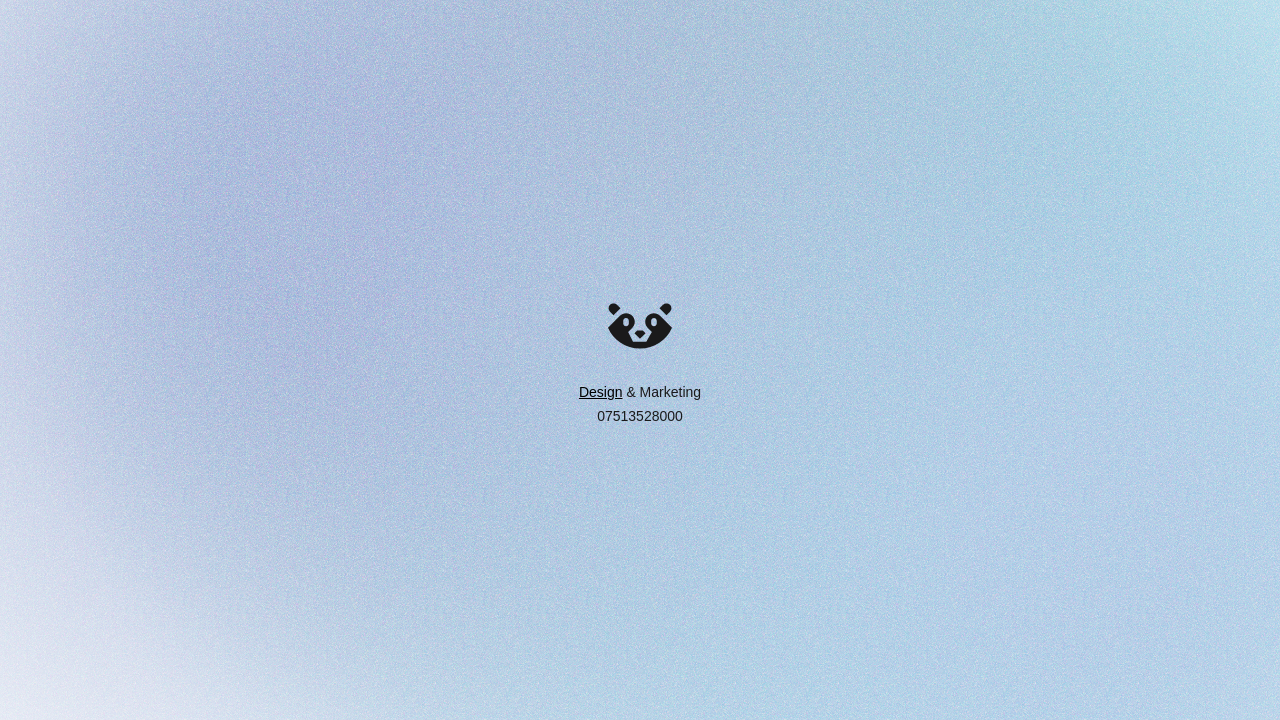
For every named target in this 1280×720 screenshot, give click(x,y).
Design (601, 392)
